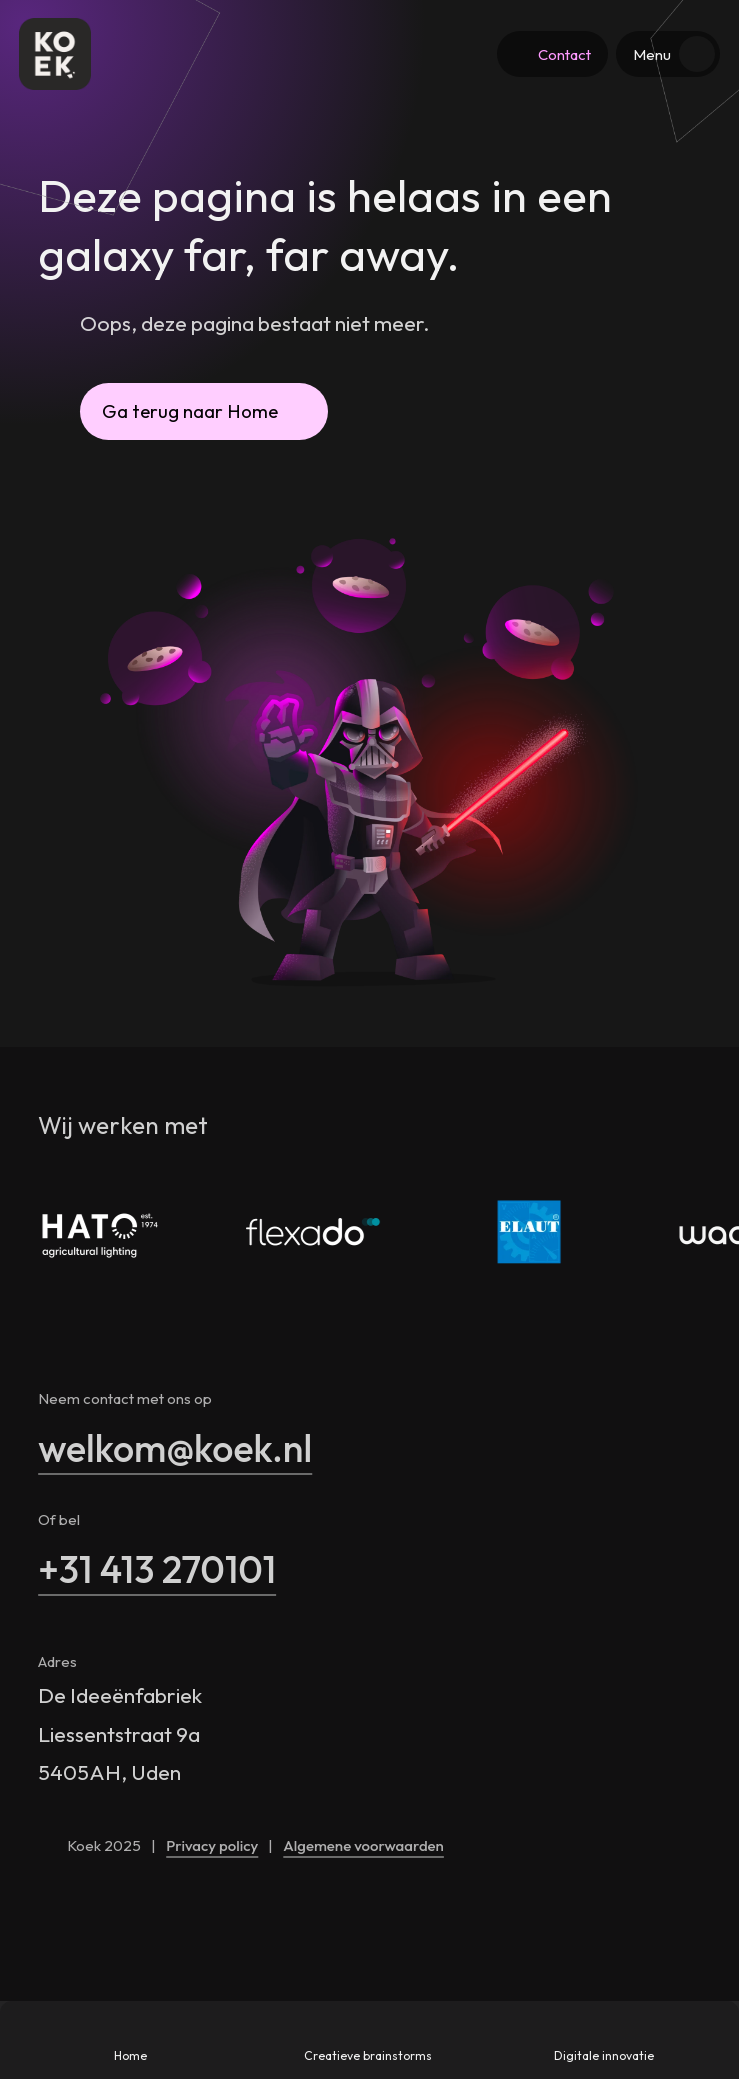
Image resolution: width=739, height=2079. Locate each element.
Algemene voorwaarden (363, 1845)
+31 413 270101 (157, 1569)
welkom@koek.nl (175, 1448)
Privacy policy (212, 1845)
